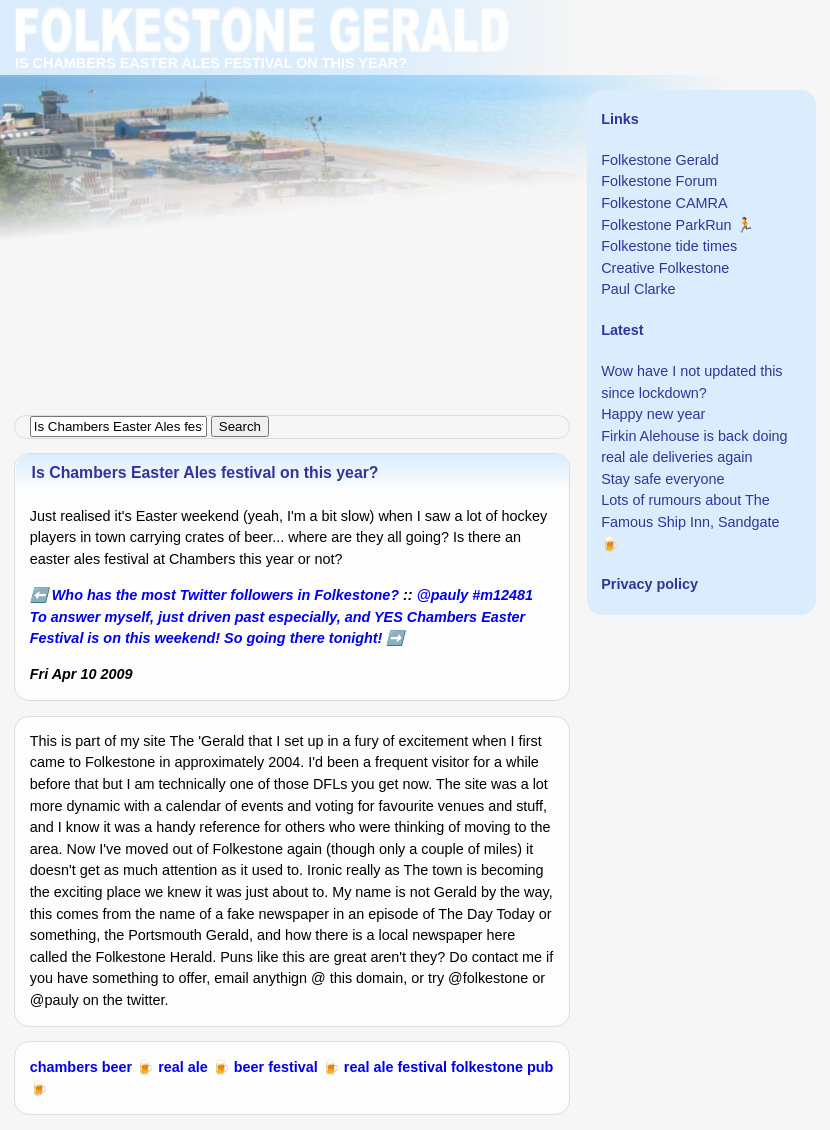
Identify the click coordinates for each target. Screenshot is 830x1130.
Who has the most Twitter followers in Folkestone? (225, 595)
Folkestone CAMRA (664, 203)
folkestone (487, 1067)
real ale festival (395, 1067)
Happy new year (653, 414)
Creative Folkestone (665, 268)
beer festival (276, 1067)
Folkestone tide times (669, 246)
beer (117, 1067)
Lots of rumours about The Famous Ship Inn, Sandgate (690, 511)
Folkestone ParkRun (666, 225)
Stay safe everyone (662, 479)
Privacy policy (649, 584)
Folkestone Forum (659, 181)
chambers (64, 1067)
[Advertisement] (415, 140)
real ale (183, 1067)
